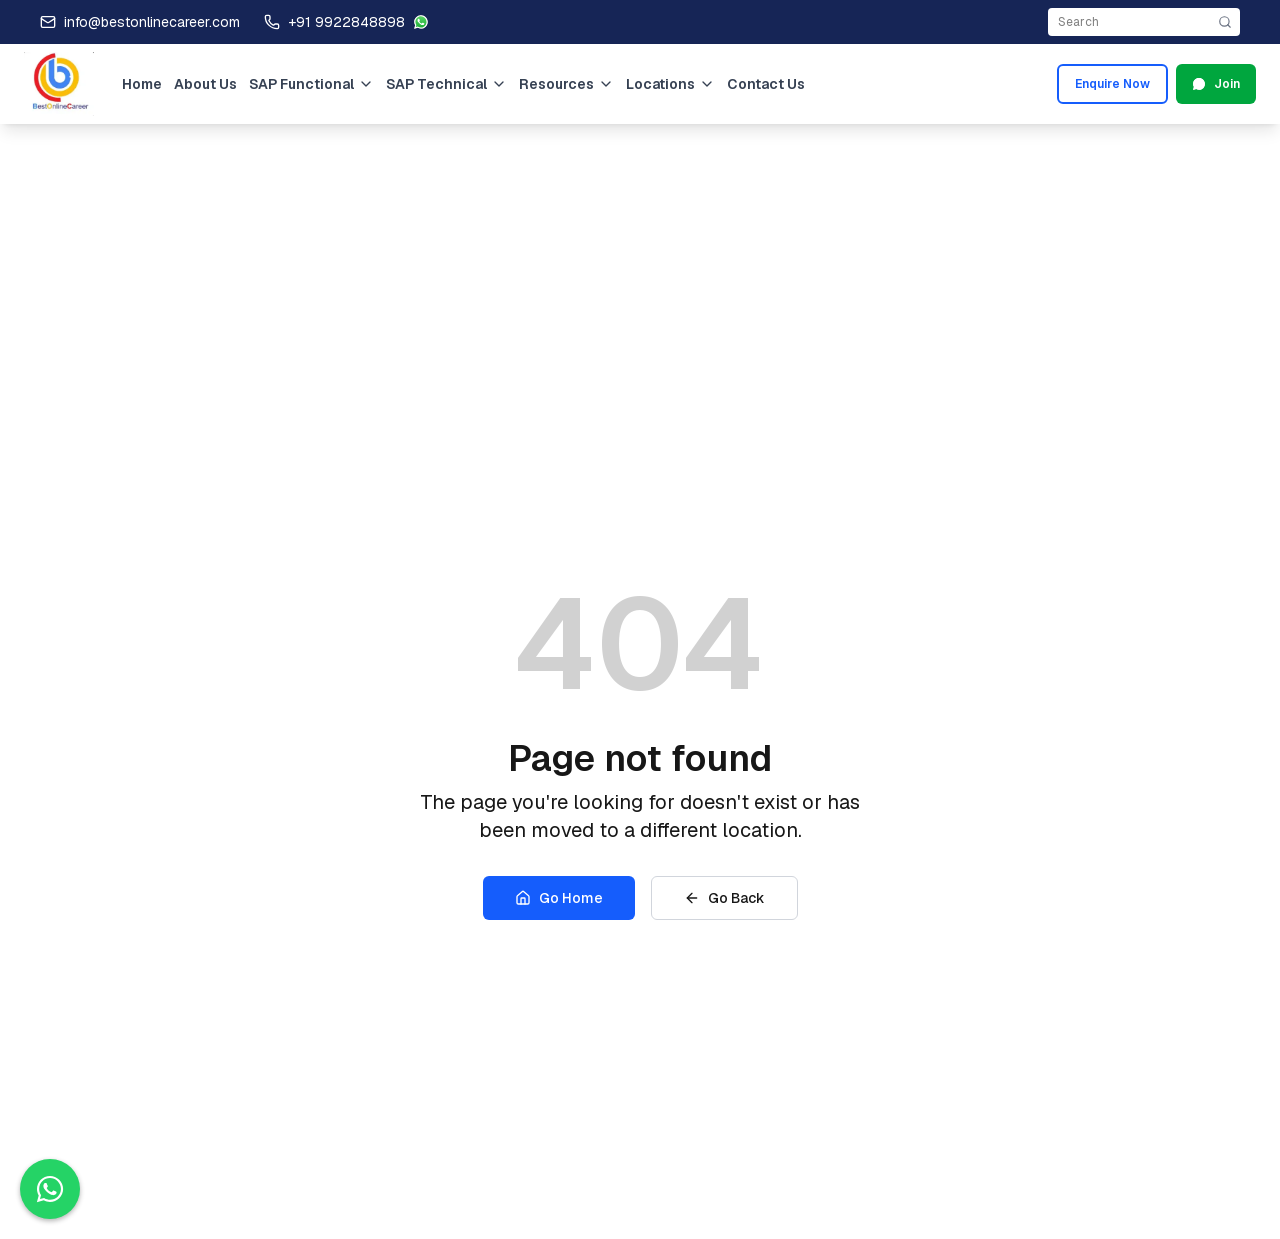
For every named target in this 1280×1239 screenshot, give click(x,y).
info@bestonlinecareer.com (152, 22)
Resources (566, 84)
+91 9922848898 (346, 22)
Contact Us (766, 84)
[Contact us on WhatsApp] (50, 1189)
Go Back (724, 898)
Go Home (559, 898)
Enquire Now (1112, 84)
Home (142, 84)
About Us (205, 84)
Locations (670, 84)
